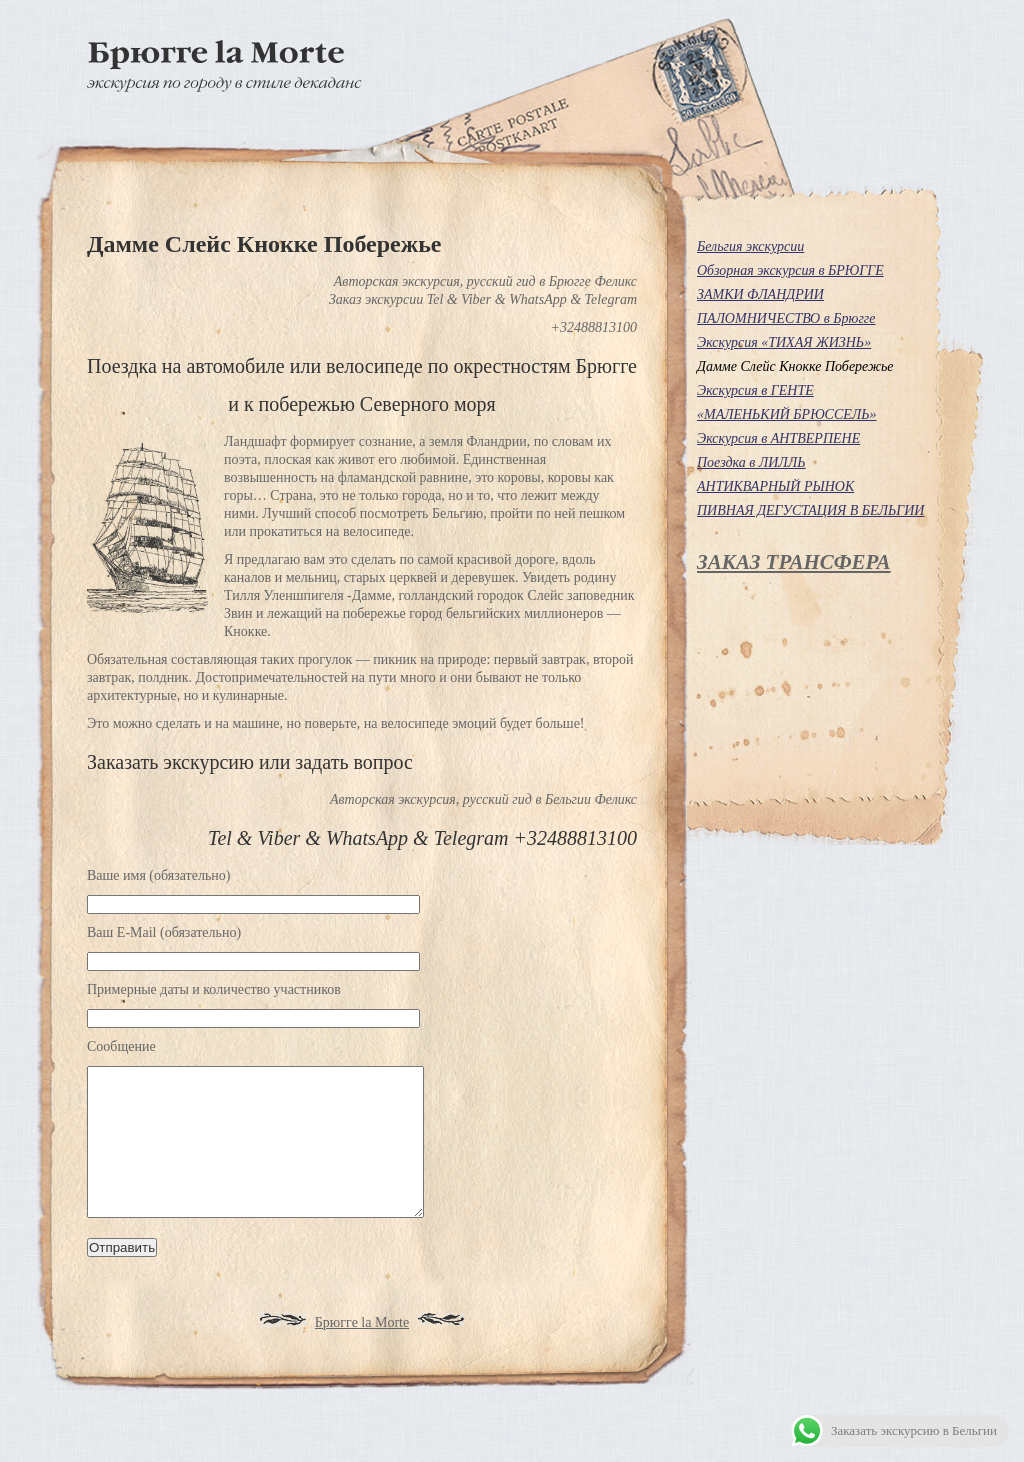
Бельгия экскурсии (750, 246)
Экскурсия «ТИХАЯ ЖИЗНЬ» (784, 342)
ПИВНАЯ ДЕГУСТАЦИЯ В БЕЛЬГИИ (810, 510)
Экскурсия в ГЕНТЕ (755, 390)
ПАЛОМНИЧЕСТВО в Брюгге (786, 318)
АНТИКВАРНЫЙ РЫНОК (775, 486)
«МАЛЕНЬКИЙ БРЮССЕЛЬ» (787, 414)
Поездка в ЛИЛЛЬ (751, 462)
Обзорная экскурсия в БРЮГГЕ (790, 270)
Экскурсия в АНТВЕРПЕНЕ (778, 438)
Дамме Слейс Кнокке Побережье (795, 366)
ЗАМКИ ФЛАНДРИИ (760, 294)
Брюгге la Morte (362, 1352)
